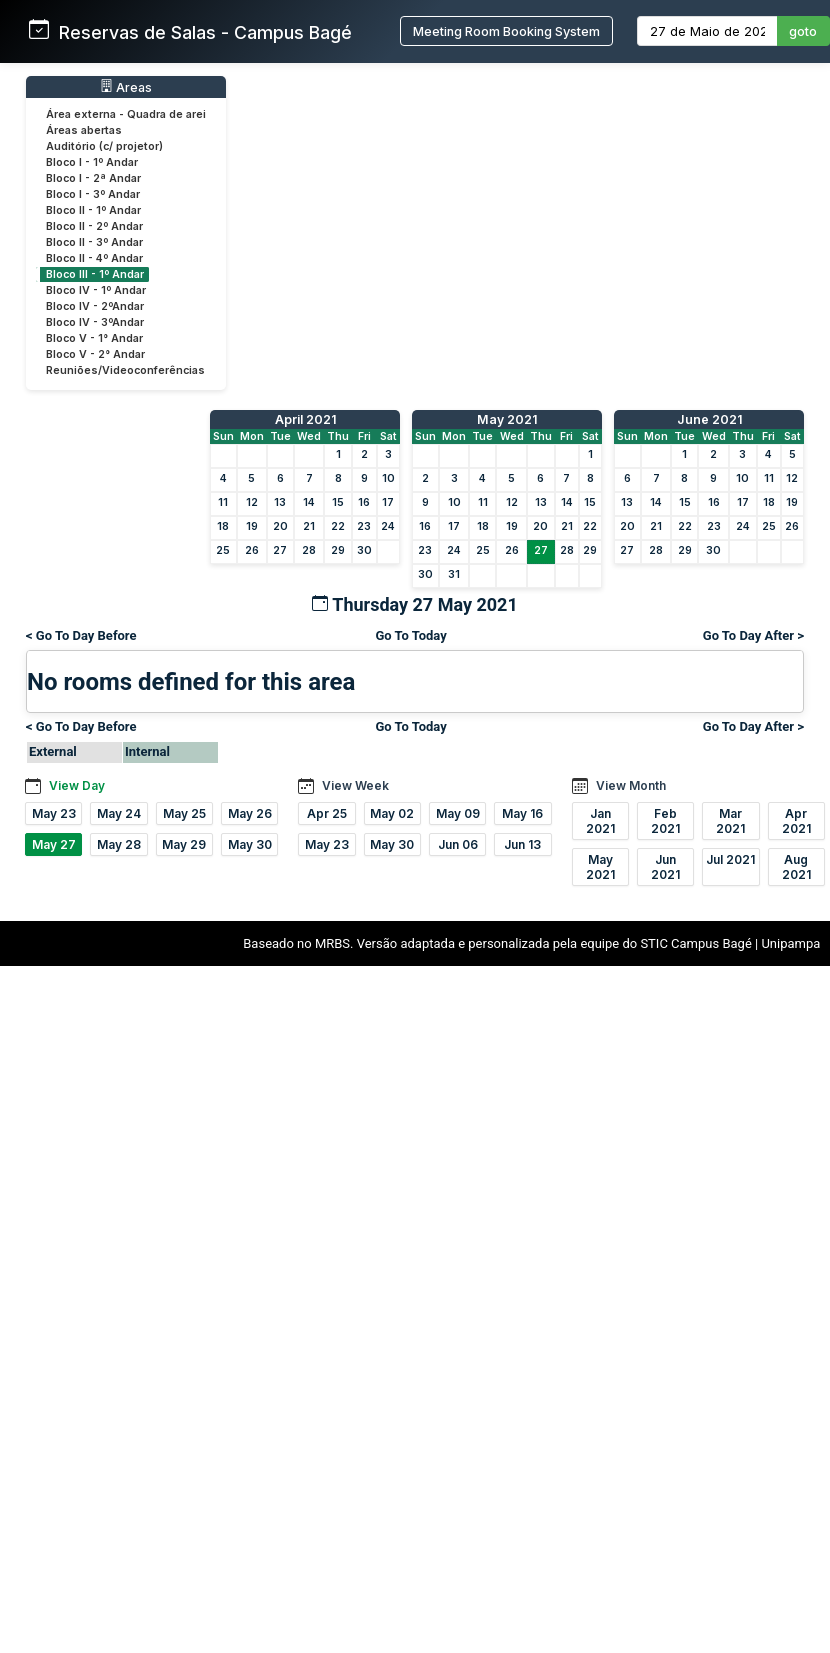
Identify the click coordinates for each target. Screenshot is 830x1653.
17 (388, 502)
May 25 (184, 813)
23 (364, 526)
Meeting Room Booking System (506, 31)
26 (252, 550)
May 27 (54, 844)
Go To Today (410, 635)
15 (338, 502)
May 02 (392, 813)
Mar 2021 (730, 821)
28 (309, 550)
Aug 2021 (796, 867)
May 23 (54, 813)
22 (338, 526)
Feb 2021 (665, 821)
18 (223, 526)
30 (364, 550)
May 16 (522, 813)
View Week (355, 785)
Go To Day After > (753, 635)
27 (280, 550)
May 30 (250, 844)
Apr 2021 (796, 821)
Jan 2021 (600, 821)
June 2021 (709, 419)
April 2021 (305, 419)
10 (388, 478)
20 (280, 526)
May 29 (184, 844)
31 (454, 574)
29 (338, 550)
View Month (631, 785)
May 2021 (507, 419)
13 (280, 502)
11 (223, 502)
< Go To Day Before (81, 635)
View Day (77, 785)
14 (309, 502)
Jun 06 (458, 844)
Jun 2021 (665, 867)
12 (252, 502)
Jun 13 (522, 844)
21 (309, 526)
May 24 (119, 813)
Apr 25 (327, 813)
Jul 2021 (730, 859)
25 (223, 550)
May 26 (250, 813)
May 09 (458, 813)
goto (803, 31)
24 (388, 526)
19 (252, 526)
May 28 (119, 844)
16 (364, 502)
